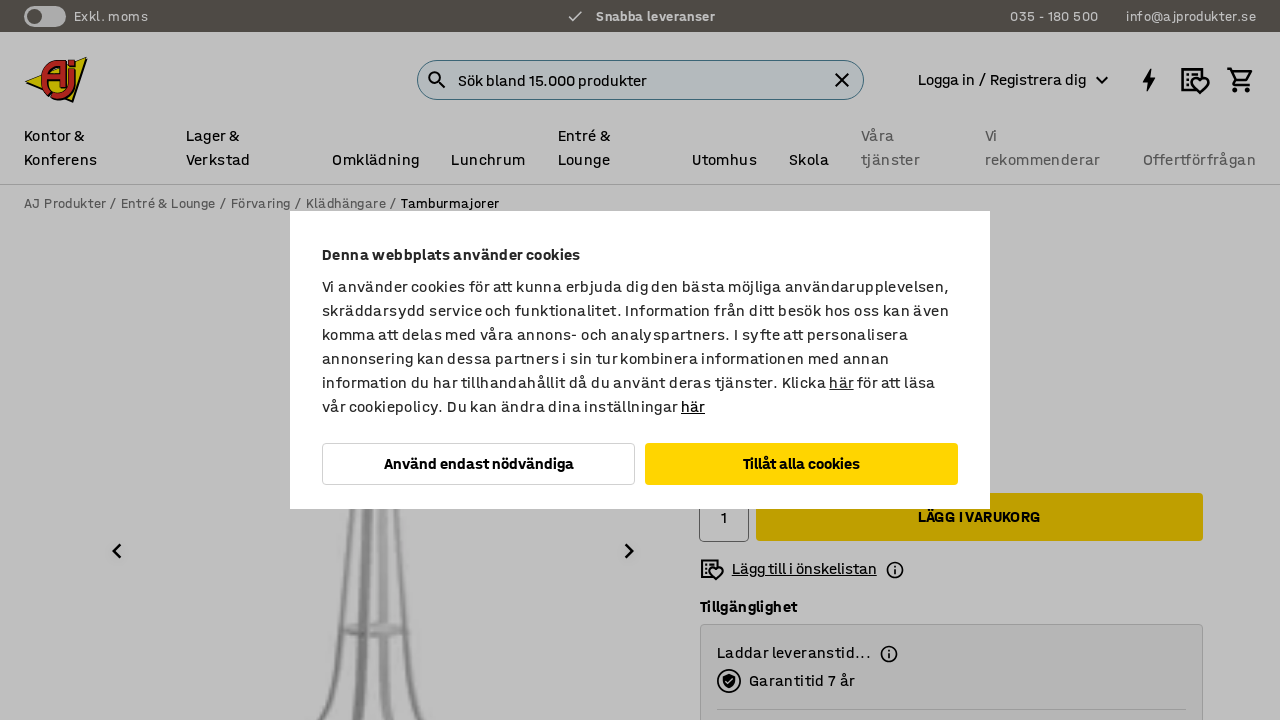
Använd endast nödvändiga (479, 463)
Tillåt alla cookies (801, 463)
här (841, 382)
